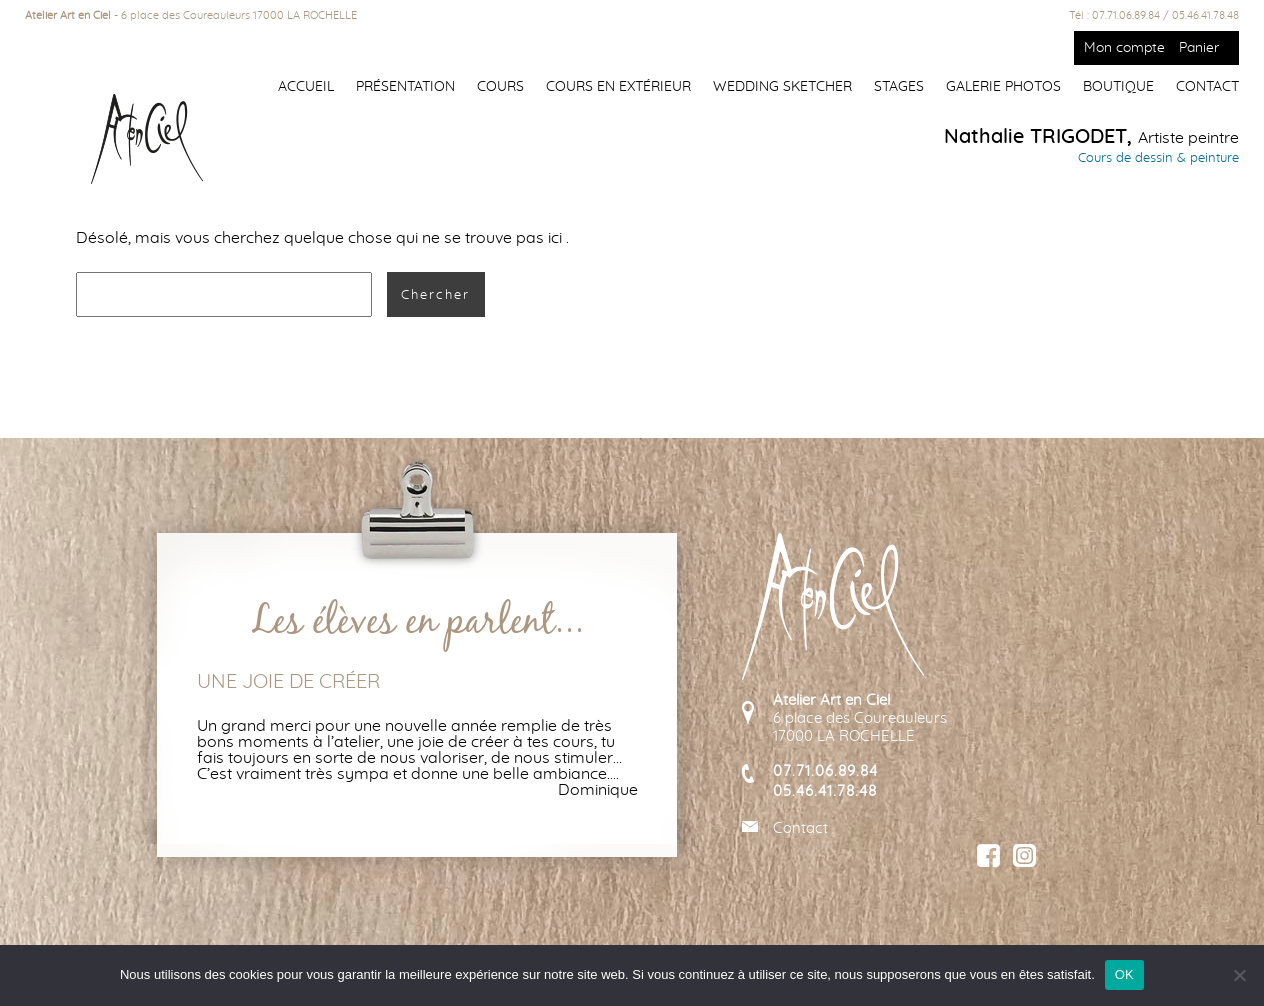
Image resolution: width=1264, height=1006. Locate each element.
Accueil (306, 87)
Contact (1207, 87)
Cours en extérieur (618, 87)
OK (1124, 974)
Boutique (1118, 87)
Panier (1199, 48)
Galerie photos (1003, 87)
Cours (500, 87)
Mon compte (1124, 48)
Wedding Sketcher (782, 87)
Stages (899, 87)
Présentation (405, 87)
